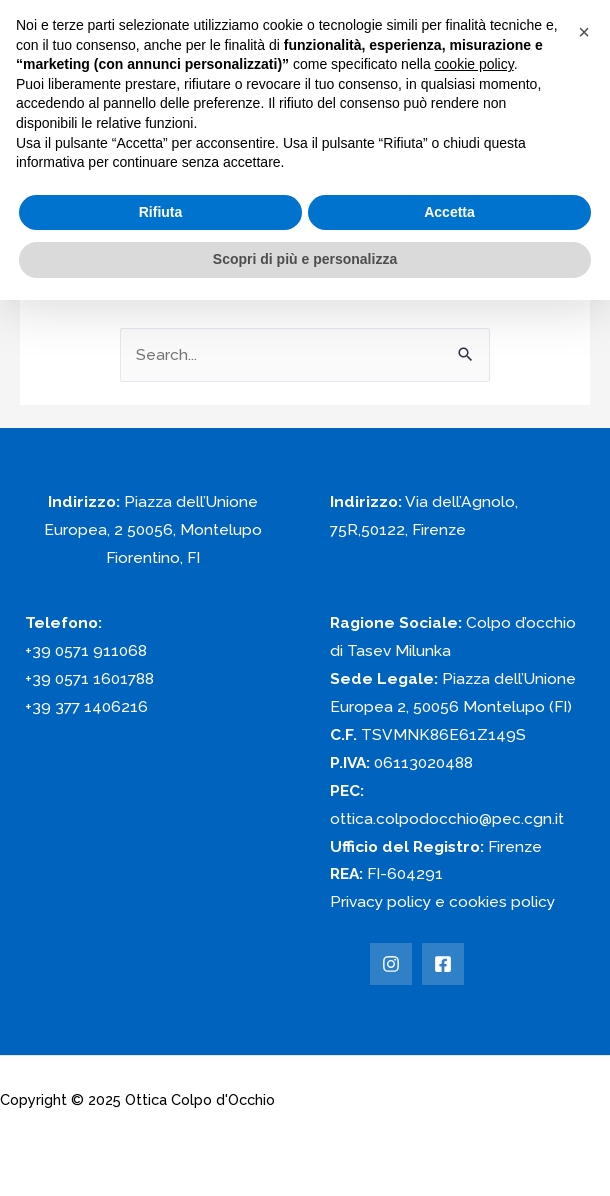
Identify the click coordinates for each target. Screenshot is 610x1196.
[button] (584, 32)
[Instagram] (391, 964)
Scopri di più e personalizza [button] (305, 259)
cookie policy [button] (474, 64)
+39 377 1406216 (86, 706)
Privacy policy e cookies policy (442, 901)
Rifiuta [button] (161, 212)
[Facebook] (443, 964)
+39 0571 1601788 (89, 678)
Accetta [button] (449, 212)
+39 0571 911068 (86, 650)
